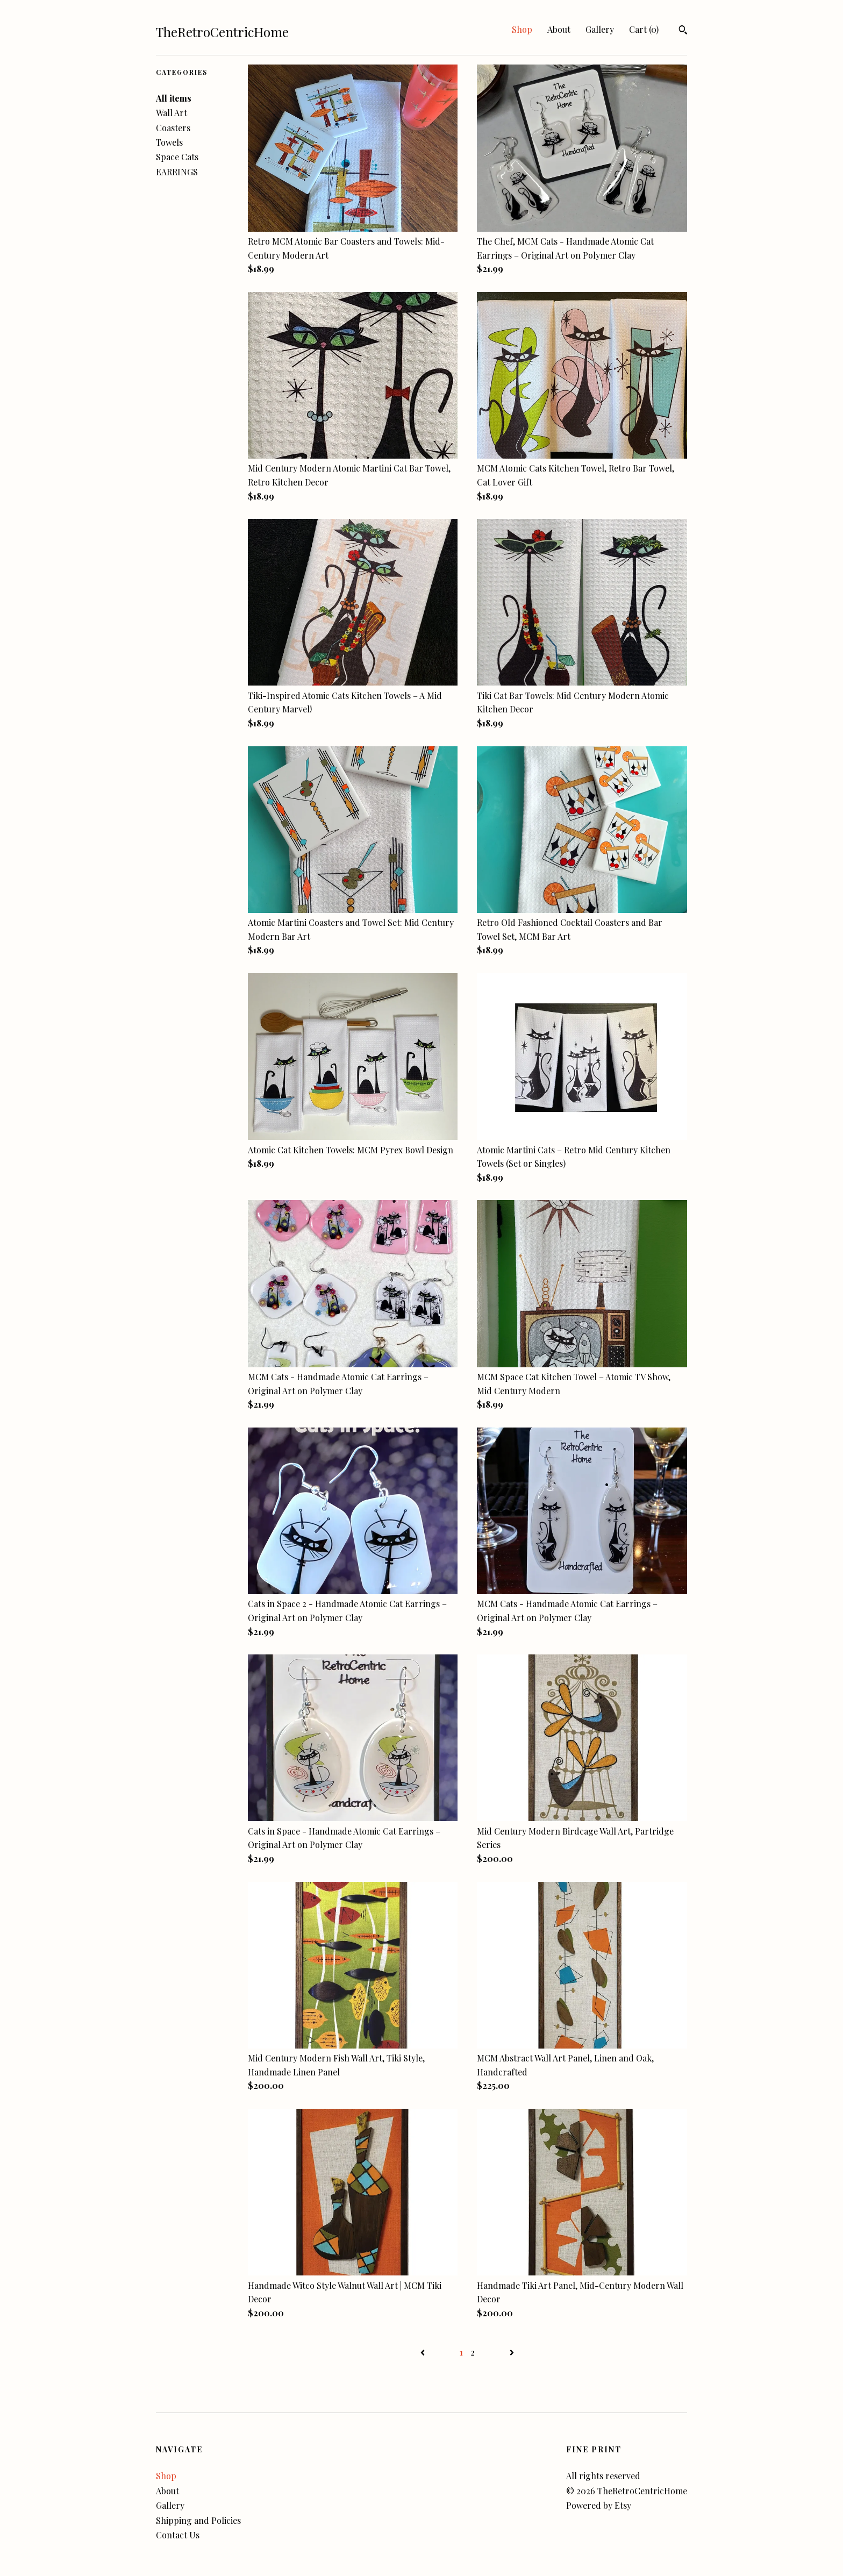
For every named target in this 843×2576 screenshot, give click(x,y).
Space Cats (177, 156)
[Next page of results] (512, 2352)
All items (173, 98)
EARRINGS (177, 171)
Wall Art (171, 112)
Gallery (599, 29)
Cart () (644, 29)
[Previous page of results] (423, 2352)
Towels (169, 142)
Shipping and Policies (198, 2520)
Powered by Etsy (598, 2505)
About (558, 29)
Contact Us (177, 2535)
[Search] (683, 31)
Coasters (173, 127)
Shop (522, 29)
